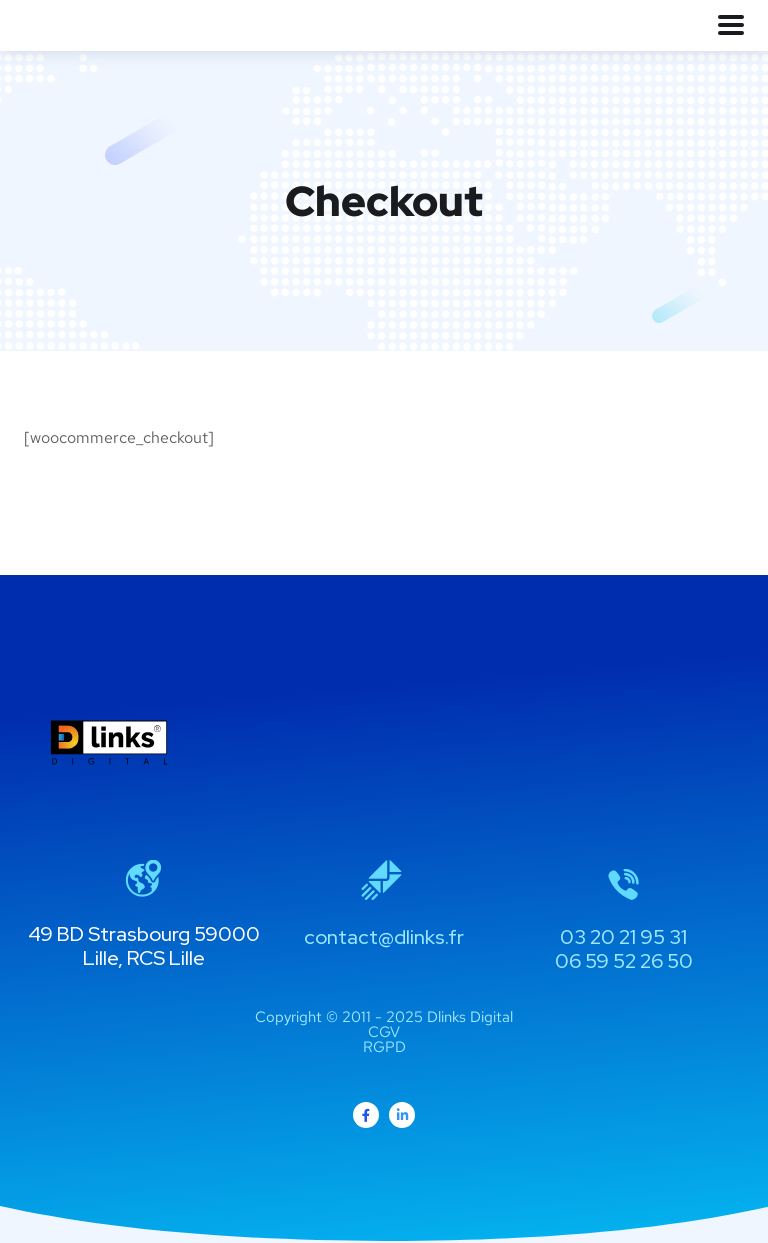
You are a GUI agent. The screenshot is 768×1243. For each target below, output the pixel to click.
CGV (384, 1032)
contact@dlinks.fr (384, 937)
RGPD (384, 1047)
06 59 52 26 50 (624, 961)
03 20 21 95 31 (623, 937)
